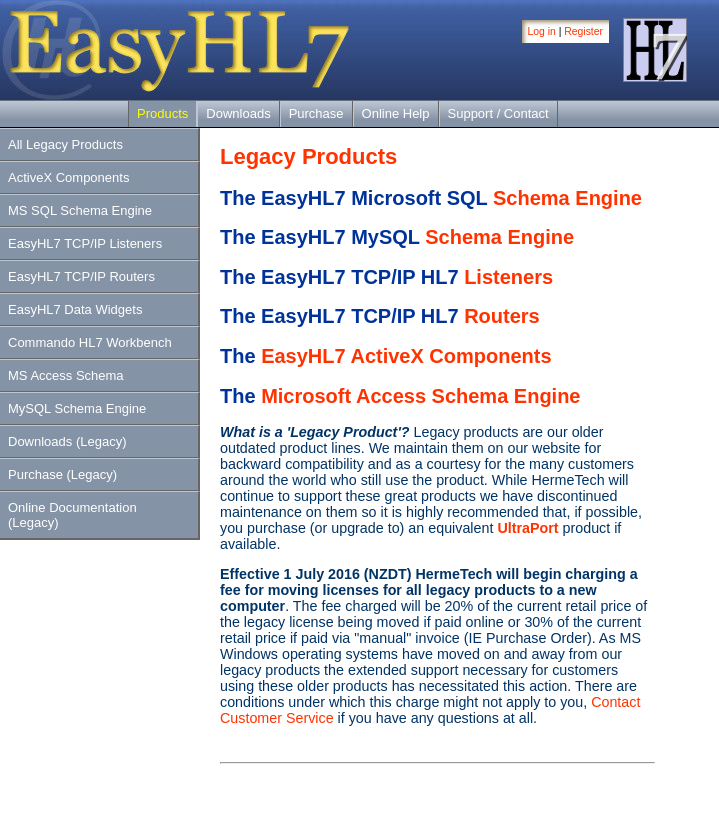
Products (162, 113)
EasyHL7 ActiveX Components (406, 356)
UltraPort (527, 528)
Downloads (238, 113)
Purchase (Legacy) (62, 474)
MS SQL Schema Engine (80, 210)
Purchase (316, 113)
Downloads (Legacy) (67, 441)
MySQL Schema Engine (77, 408)
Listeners (508, 277)
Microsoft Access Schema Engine (420, 396)
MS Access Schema (66, 375)
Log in (542, 31)
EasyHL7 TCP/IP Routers (81, 276)
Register (583, 31)
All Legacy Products (65, 144)
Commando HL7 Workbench (90, 342)
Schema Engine (567, 198)
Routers (502, 316)
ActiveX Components (68, 177)
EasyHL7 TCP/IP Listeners (85, 243)
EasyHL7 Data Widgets (75, 309)
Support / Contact (498, 113)
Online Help (396, 113)
